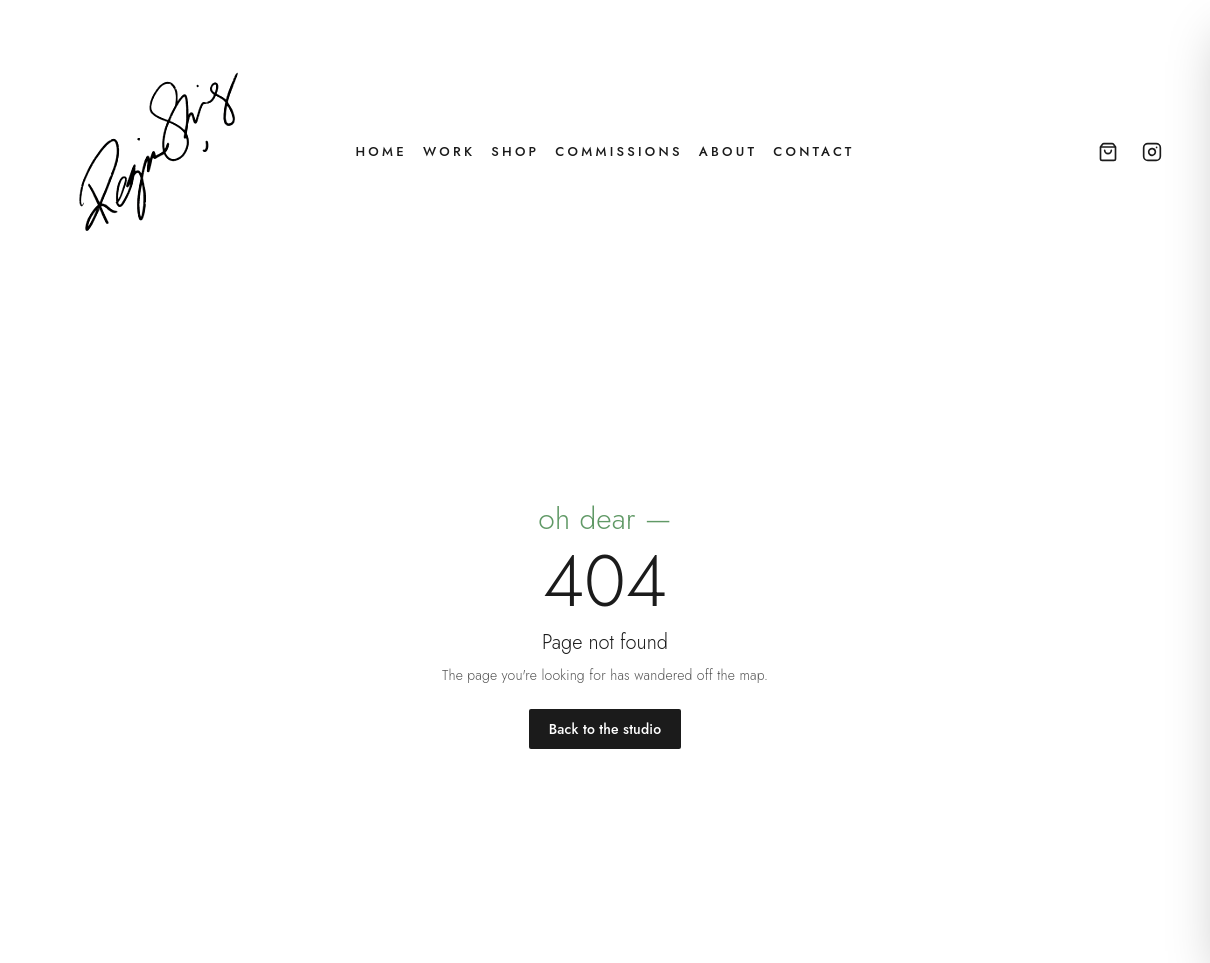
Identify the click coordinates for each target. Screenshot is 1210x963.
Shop (515, 151)
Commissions (618, 151)
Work (449, 151)
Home (380, 151)
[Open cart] (1108, 152)
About (728, 151)
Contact (813, 151)
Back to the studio (605, 729)
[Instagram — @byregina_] (1152, 152)
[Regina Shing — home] (160, 152)
